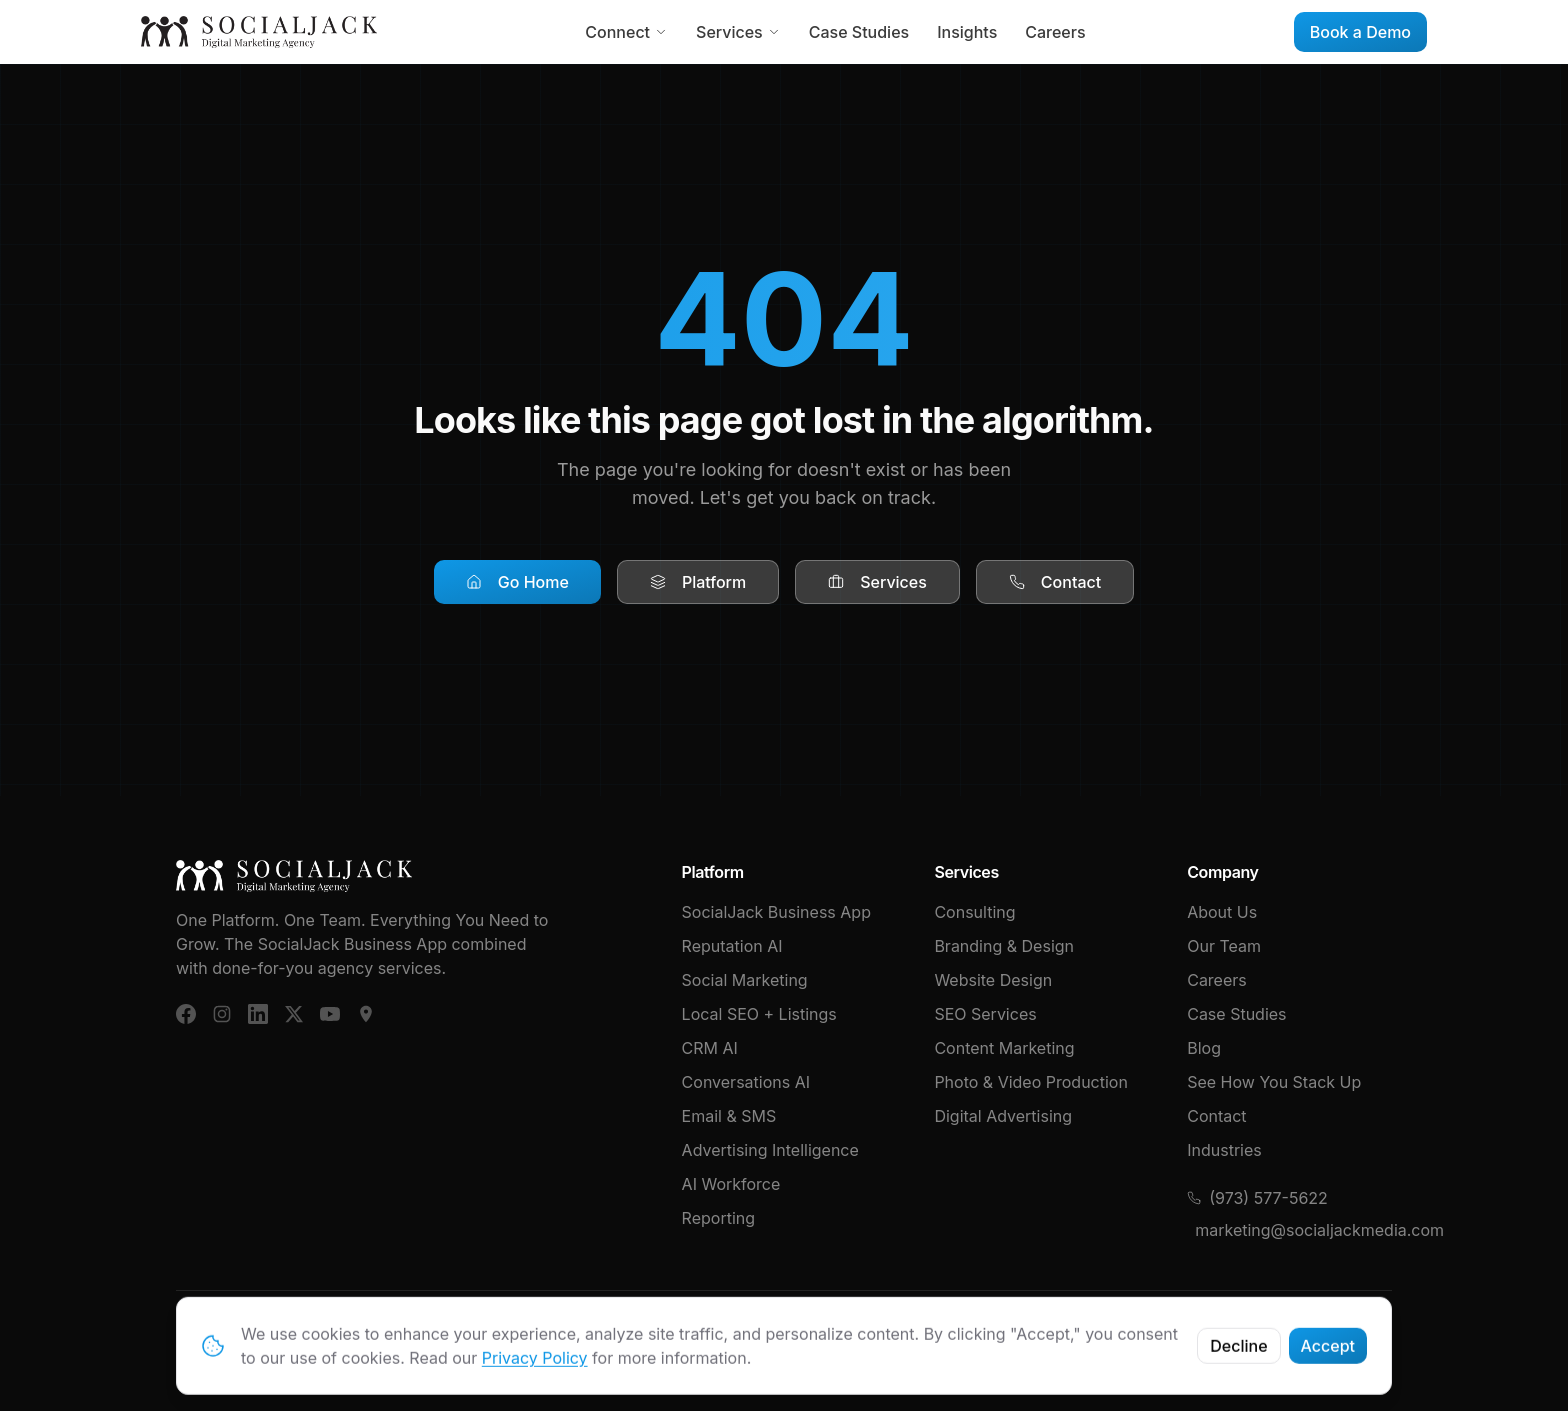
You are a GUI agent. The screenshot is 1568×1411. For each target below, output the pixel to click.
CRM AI (710, 1048)
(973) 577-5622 (1257, 1198)
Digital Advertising (1003, 1116)
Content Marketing (1004, 1048)
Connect (626, 32)
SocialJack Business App (776, 912)
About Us (1222, 912)
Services (738, 32)
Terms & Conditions (1073, 1335)
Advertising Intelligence (770, 1150)
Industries (1224, 1150)
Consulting (974, 912)
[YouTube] (330, 1014)
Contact (1055, 582)
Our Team (1224, 946)
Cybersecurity (1338, 1335)
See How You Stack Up (1274, 1082)
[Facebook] (186, 1014)
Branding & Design (1004, 946)
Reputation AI (732, 946)
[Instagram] (222, 1014)
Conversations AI (746, 1082)
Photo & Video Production (1031, 1082)
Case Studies (859, 32)
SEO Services (985, 1014)
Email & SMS (729, 1116)
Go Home (517, 582)
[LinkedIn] (258, 1014)
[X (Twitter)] (294, 1014)
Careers (1055, 32)
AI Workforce (731, 1184)
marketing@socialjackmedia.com (1293, 1230)
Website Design (993, 980)
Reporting (718, 1218)
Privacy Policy (1216, 1335)
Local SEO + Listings (759, 1014)
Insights (967, 32)
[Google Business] (366, 1014)
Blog (1204, 1048)
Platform (698, 582)
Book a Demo (1360, 32)
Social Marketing (745, 980)
